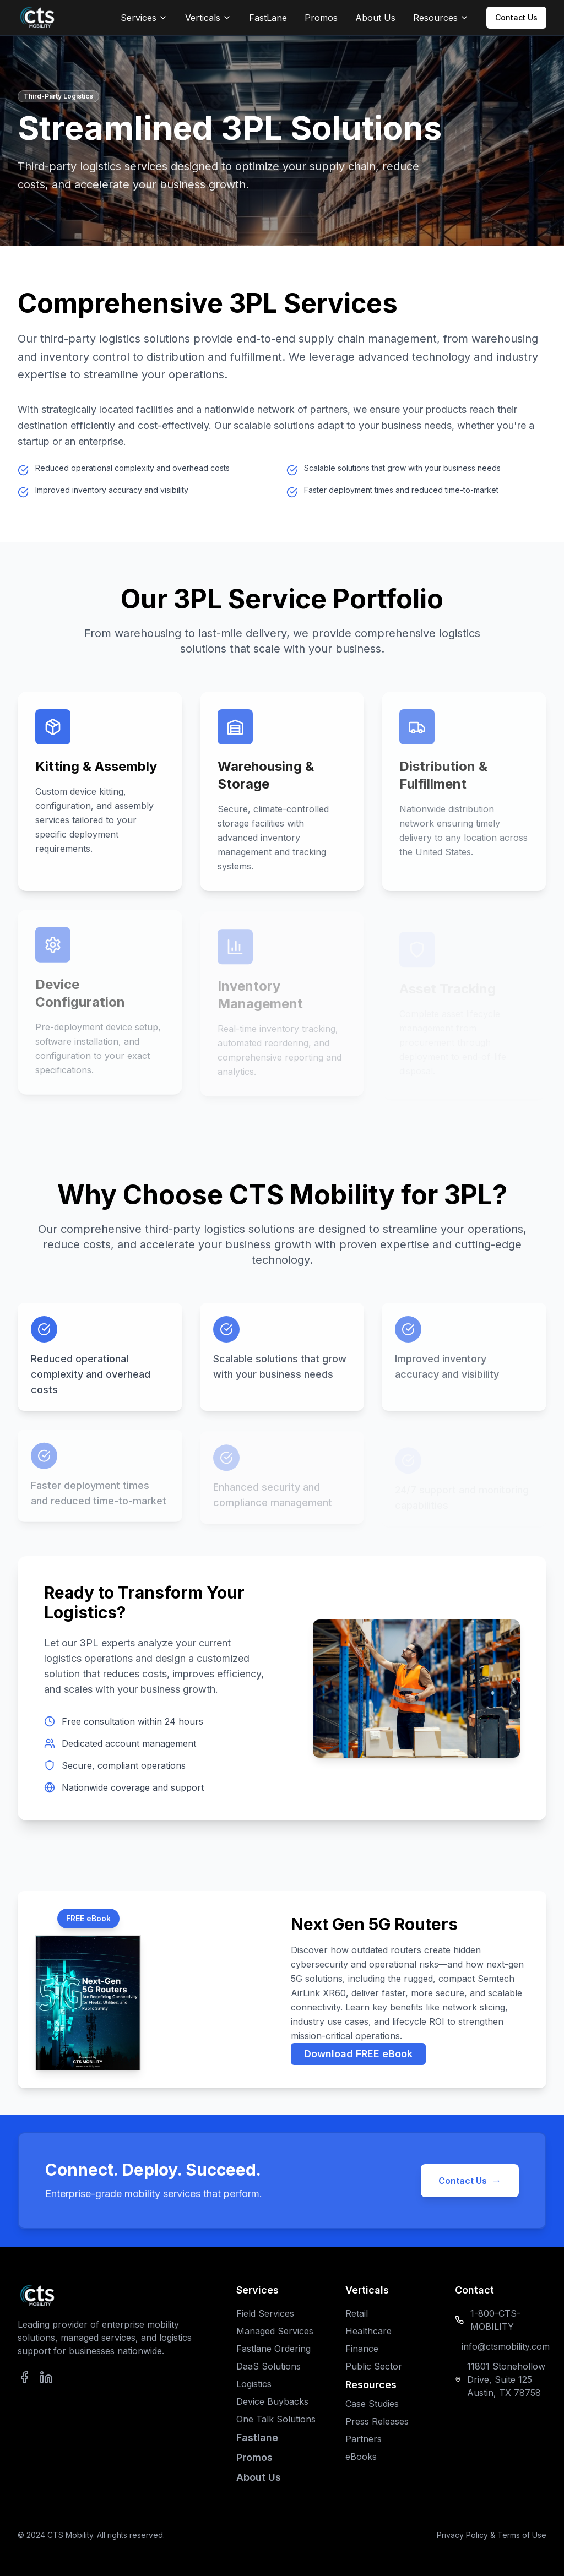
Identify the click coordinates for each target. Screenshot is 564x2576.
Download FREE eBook (358, 2053)
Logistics (254, 2383)
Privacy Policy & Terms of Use (491, 2535)
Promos (321, 17)
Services (144, 17)
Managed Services (274, 2330)
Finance (361, 2348)
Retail (356, 2313)
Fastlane (257, 2437)
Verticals (208, 17)
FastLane (268, 17)
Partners (363, 2438)
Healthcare (368, 2330)
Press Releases (377, 2421)
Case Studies (372, 2403)
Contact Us (516, 17)
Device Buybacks (272, 2401)
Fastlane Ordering (273, 2348)
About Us (375, 17)
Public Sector (373, 2366)
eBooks (361, 2456)
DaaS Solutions (268, 2366)
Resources (441, 17)
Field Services (265, 2313)
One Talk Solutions (276, 2419)
